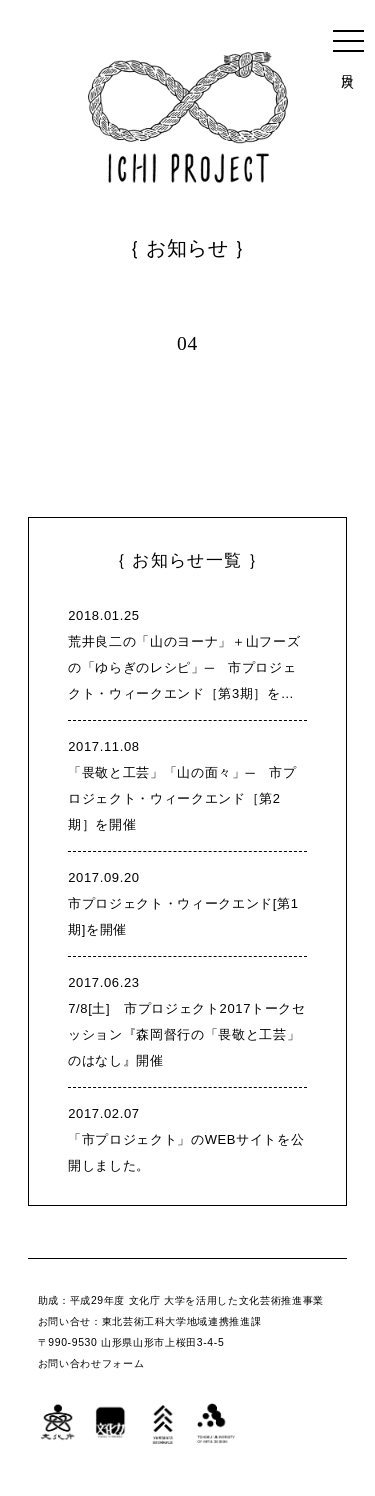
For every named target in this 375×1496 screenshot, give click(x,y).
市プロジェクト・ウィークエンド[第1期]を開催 (187, 901)
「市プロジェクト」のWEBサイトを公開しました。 (187, 1137)
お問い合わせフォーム (91, 1363)
